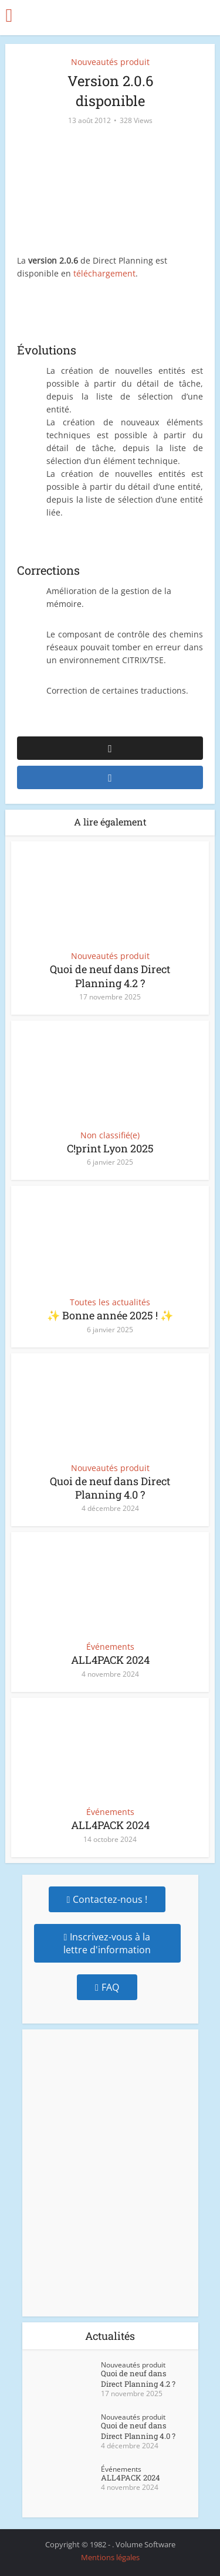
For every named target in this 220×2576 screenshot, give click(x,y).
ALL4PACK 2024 (110, 1660)
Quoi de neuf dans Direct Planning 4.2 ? (110, 976)
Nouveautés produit (110, 61)
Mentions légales (110, 2557)
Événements (110, 1647)
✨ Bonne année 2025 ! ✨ (110, 1315)
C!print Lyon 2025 (110, 1148)
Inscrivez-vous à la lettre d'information (107, 1943)
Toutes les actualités (110, 1302)
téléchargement (104, 273)
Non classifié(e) (110, 1135)
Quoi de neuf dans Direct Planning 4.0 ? (110, 1488)
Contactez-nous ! (107, 1899)
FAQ (107, 1987)
